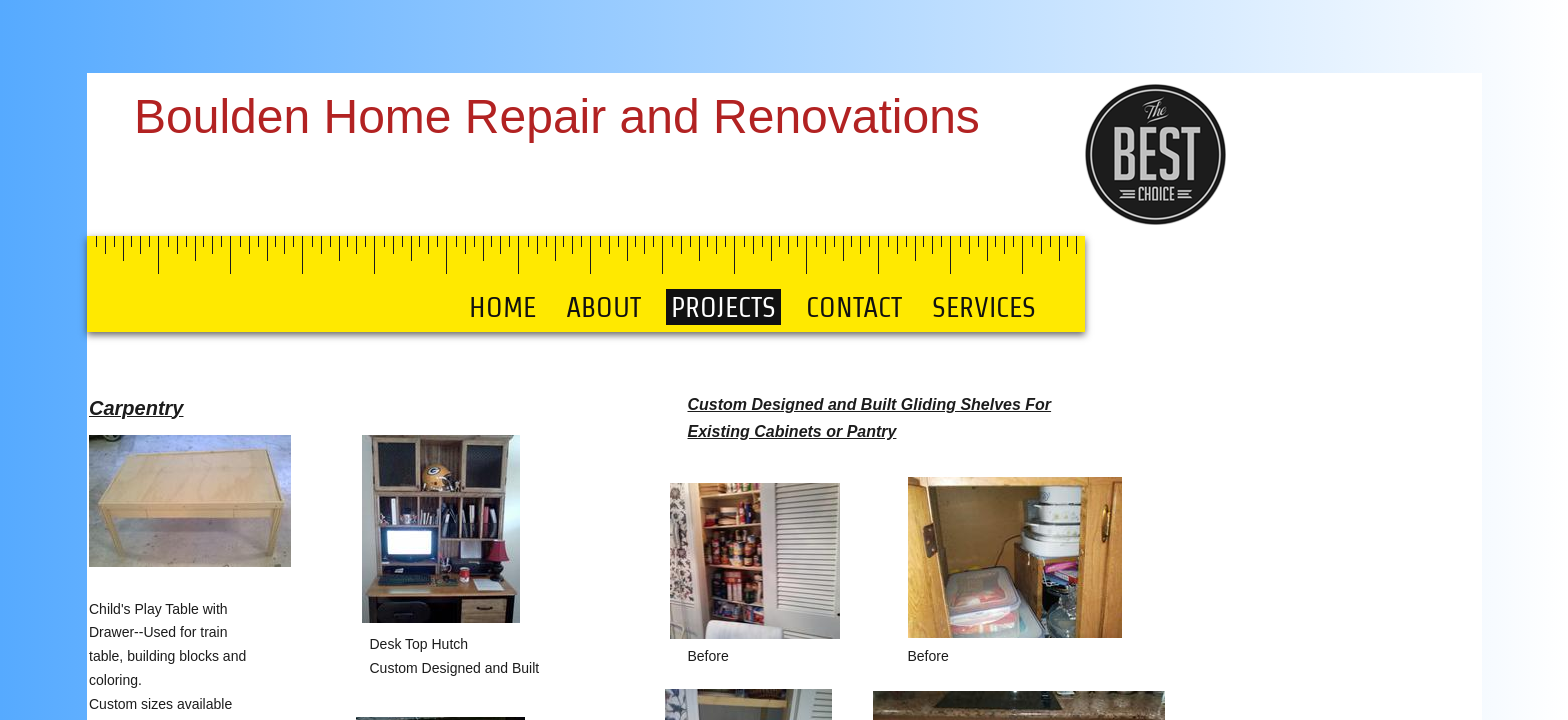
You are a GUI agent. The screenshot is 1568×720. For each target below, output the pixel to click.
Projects (723, 307)
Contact (854, 307)
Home (502, 307)
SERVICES (984, 307)
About (603, 307)
